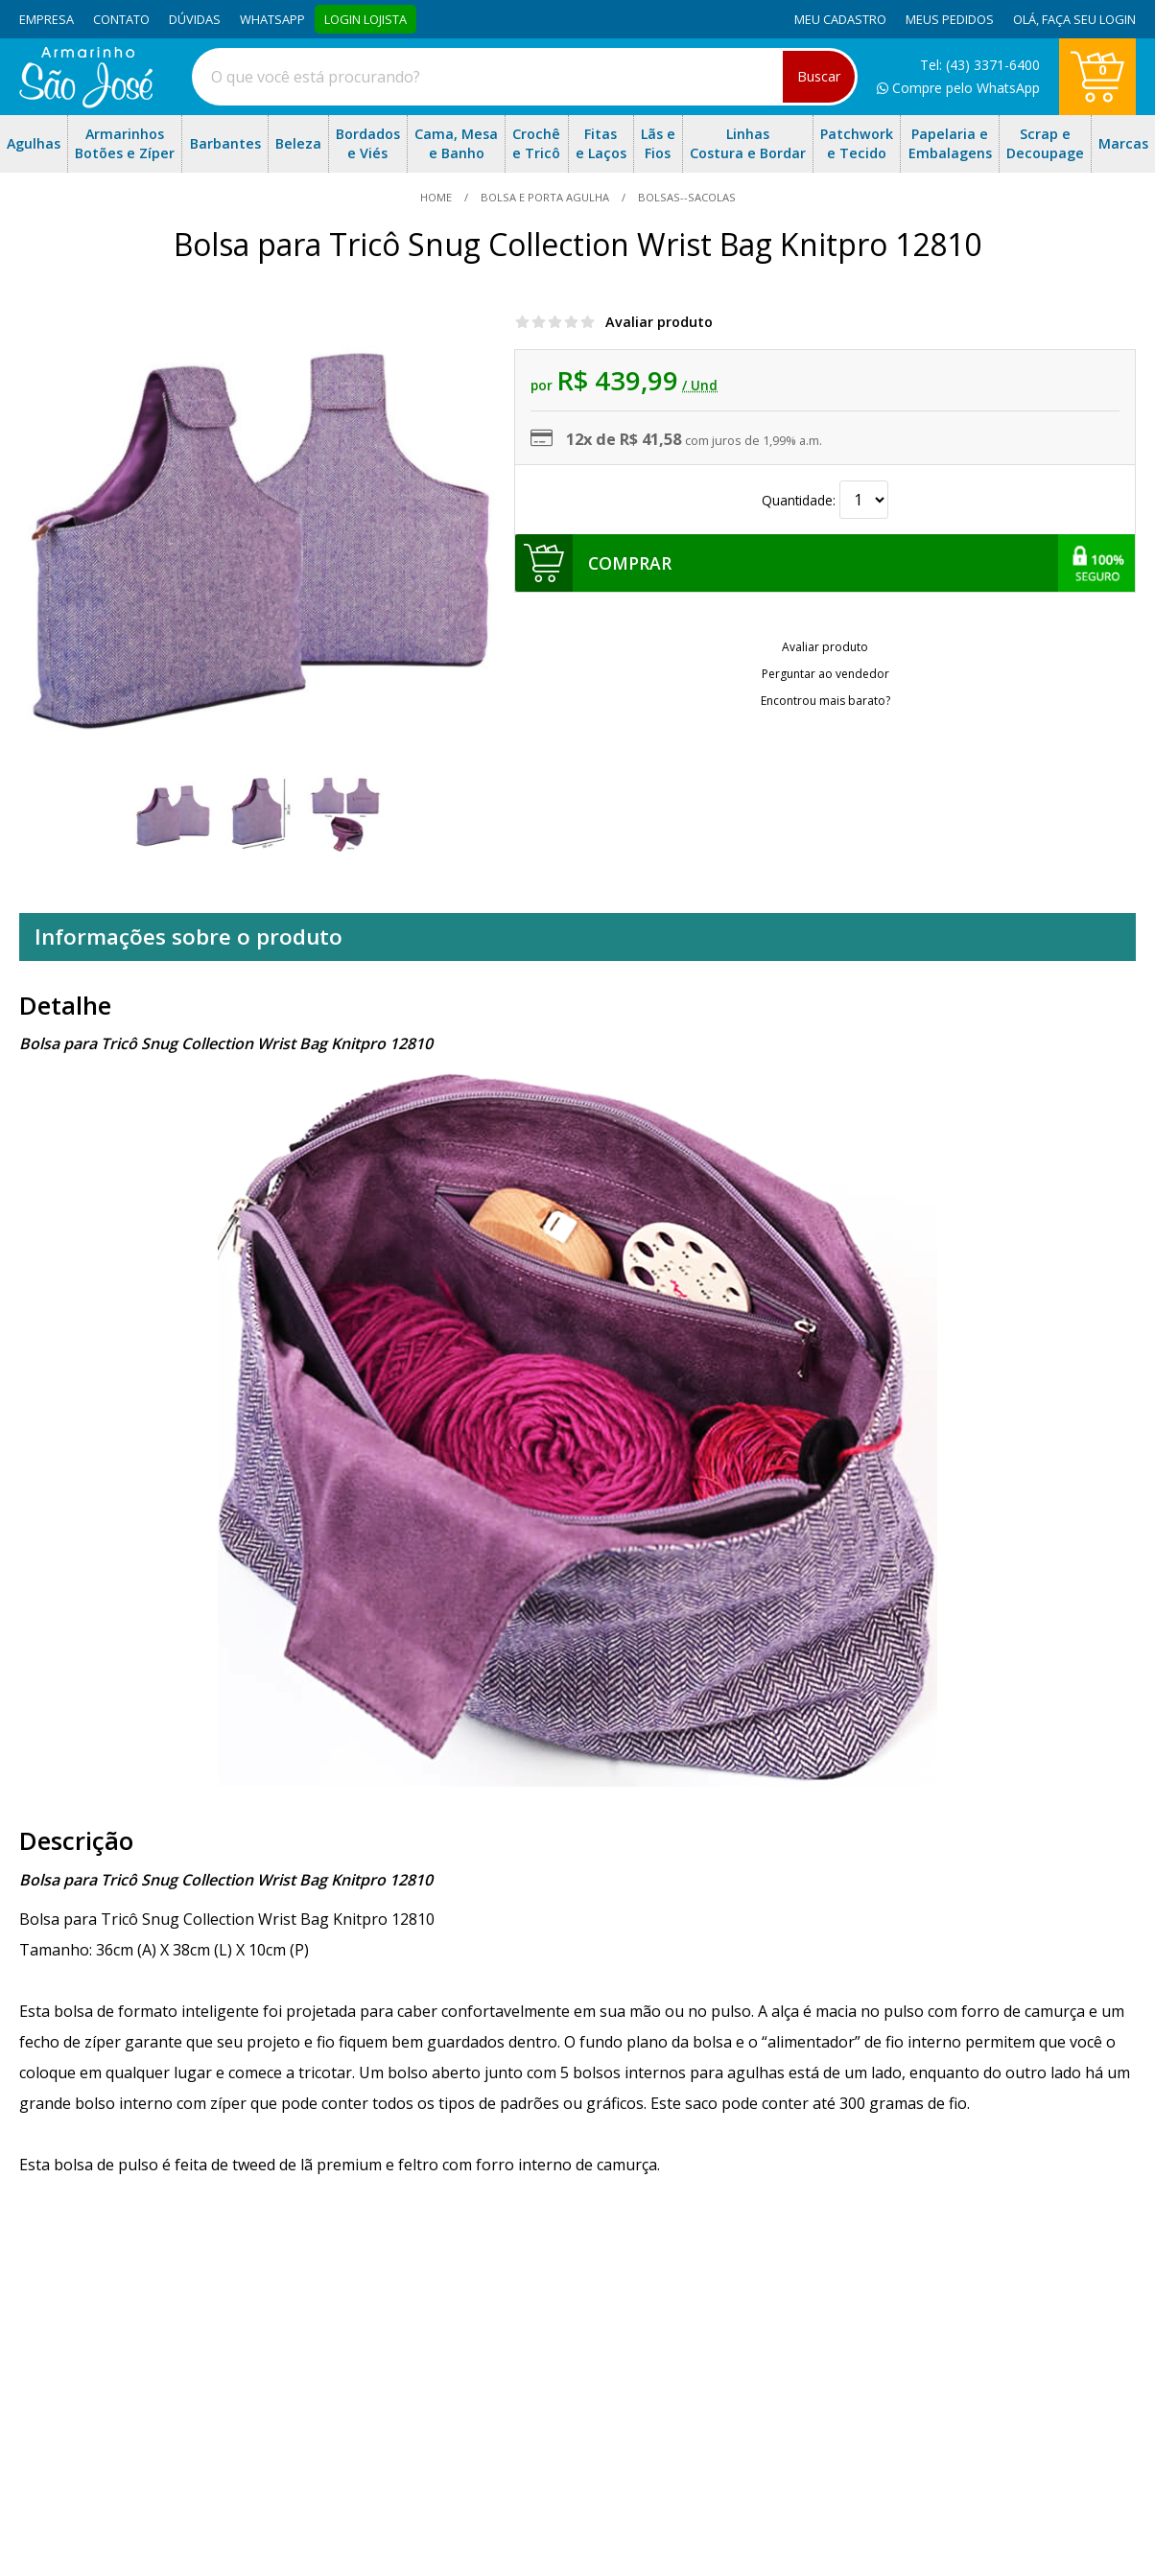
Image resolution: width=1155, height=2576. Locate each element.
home (437, 197)
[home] (86, 102)
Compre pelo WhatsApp (958, 88)
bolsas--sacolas (685, 197)
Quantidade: (825, 500)
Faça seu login (1089, 19)
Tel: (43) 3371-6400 (980, 65)
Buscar (818, 76)
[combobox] (525, 76)
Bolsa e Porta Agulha (545, 197)
